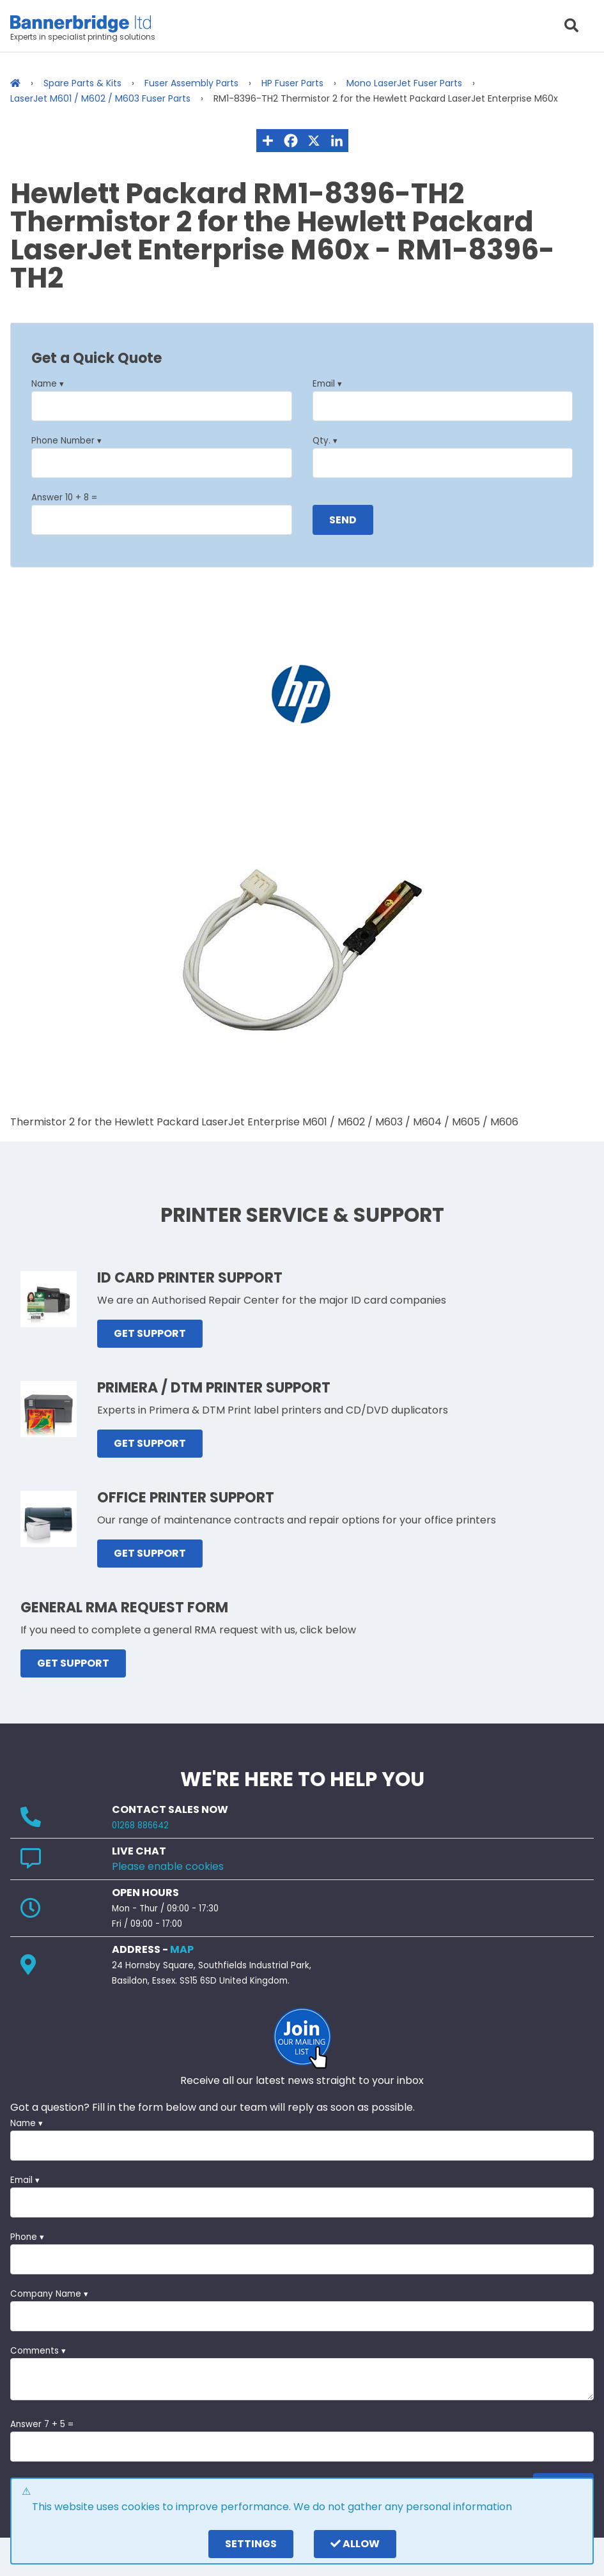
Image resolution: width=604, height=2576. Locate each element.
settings (251, 2543)
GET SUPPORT (150, 1333)
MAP (182, 1949)
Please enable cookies (168, 1866)
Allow (355, 2543)
